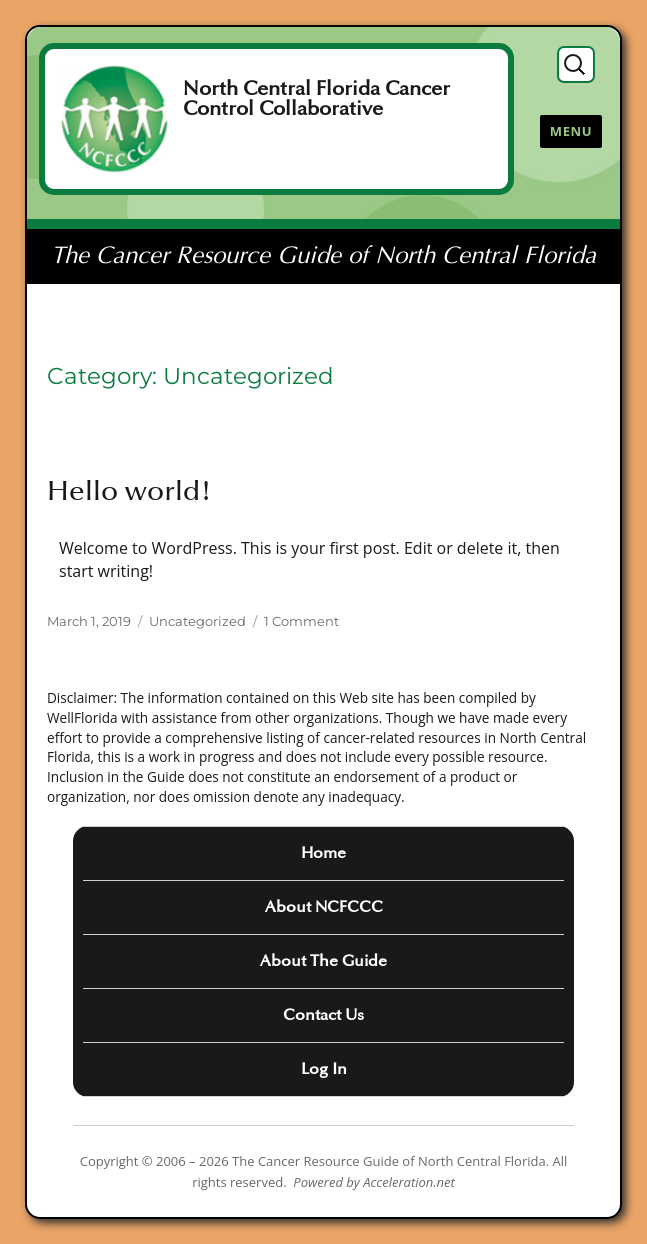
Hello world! (129, 491)
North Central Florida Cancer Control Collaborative (316, 99)
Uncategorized (197, 621)
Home (323, 853)
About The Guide (323, 961)
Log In (324, 1069)
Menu (571, 131)
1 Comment (301, 621)
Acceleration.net (409, 1182)
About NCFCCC (324, 907)
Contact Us (323, 1015)
